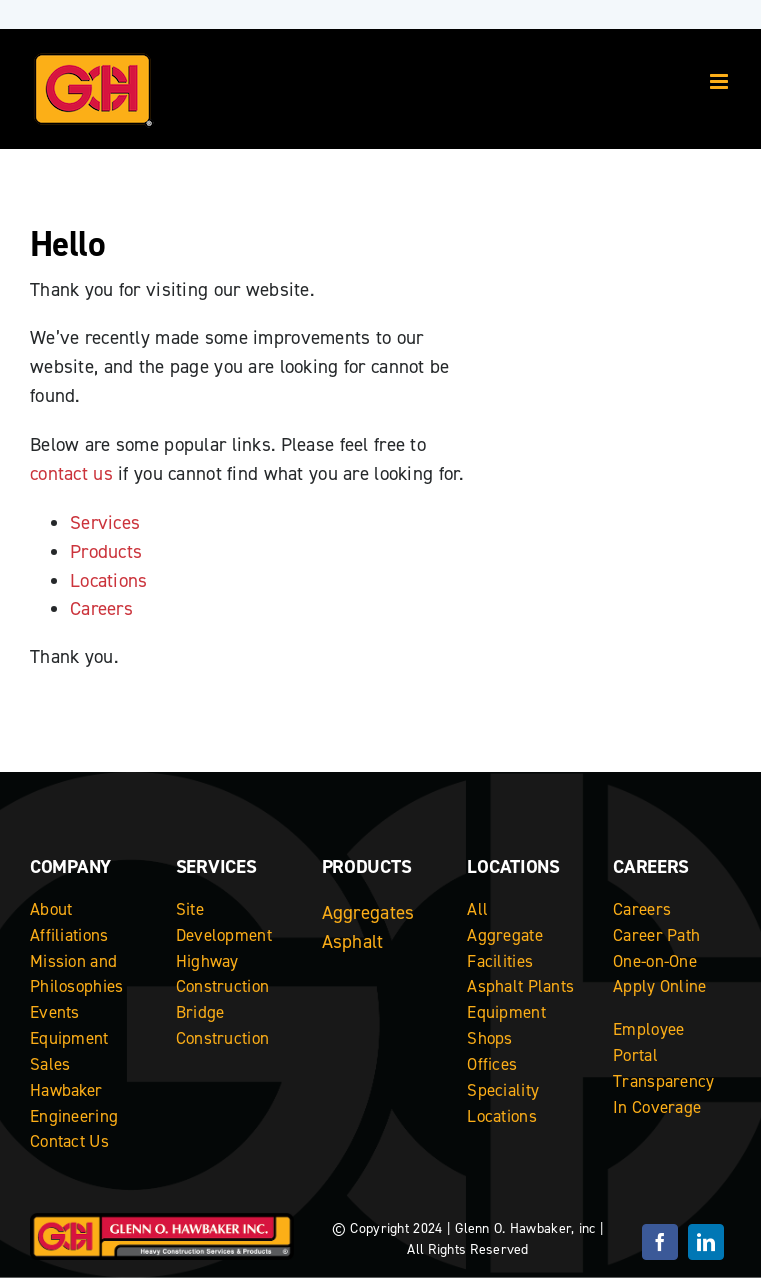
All (477, 909)
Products (106, 551)
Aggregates (368, 912)
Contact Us (69, 1141)
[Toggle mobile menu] (720, 81)
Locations (109, 580)
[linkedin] (706, 1242)
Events (55, 1012)
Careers (101, 608)
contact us (71, 473)
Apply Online (659, 986)
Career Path (656, 935)
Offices (492, 1064)
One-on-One (655, 961)
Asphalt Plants (520, 986)
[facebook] (660, 1242)
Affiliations (69, 935)
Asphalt (353, 941)
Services (105, 522)
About (51, 909)
